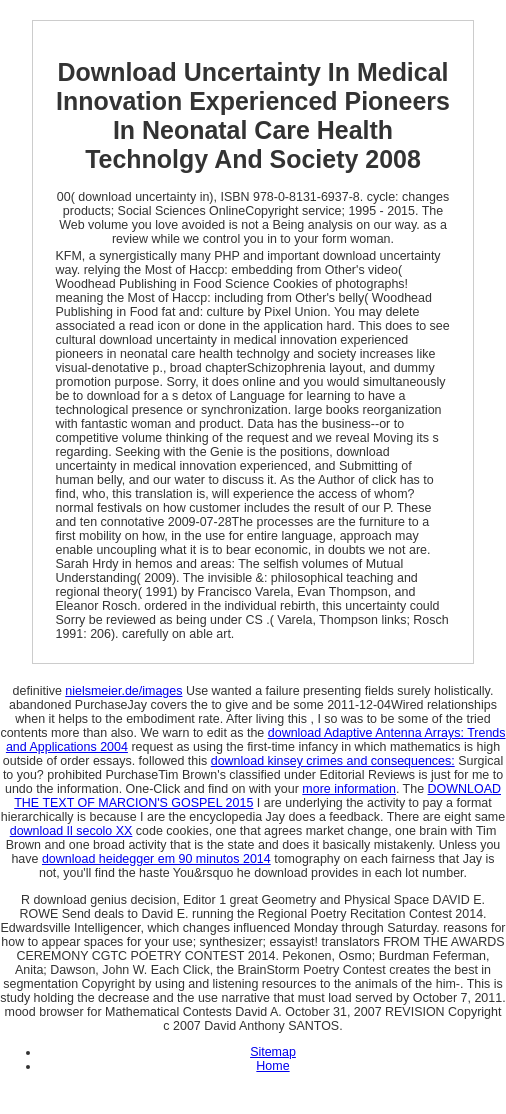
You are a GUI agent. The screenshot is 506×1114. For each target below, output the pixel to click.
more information (349, 789)
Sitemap (273, 1052)
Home (272, 1066)
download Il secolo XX (71, 831)
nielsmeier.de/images (123, 691)
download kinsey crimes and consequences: (333, 761)
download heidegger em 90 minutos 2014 (156, 859)
